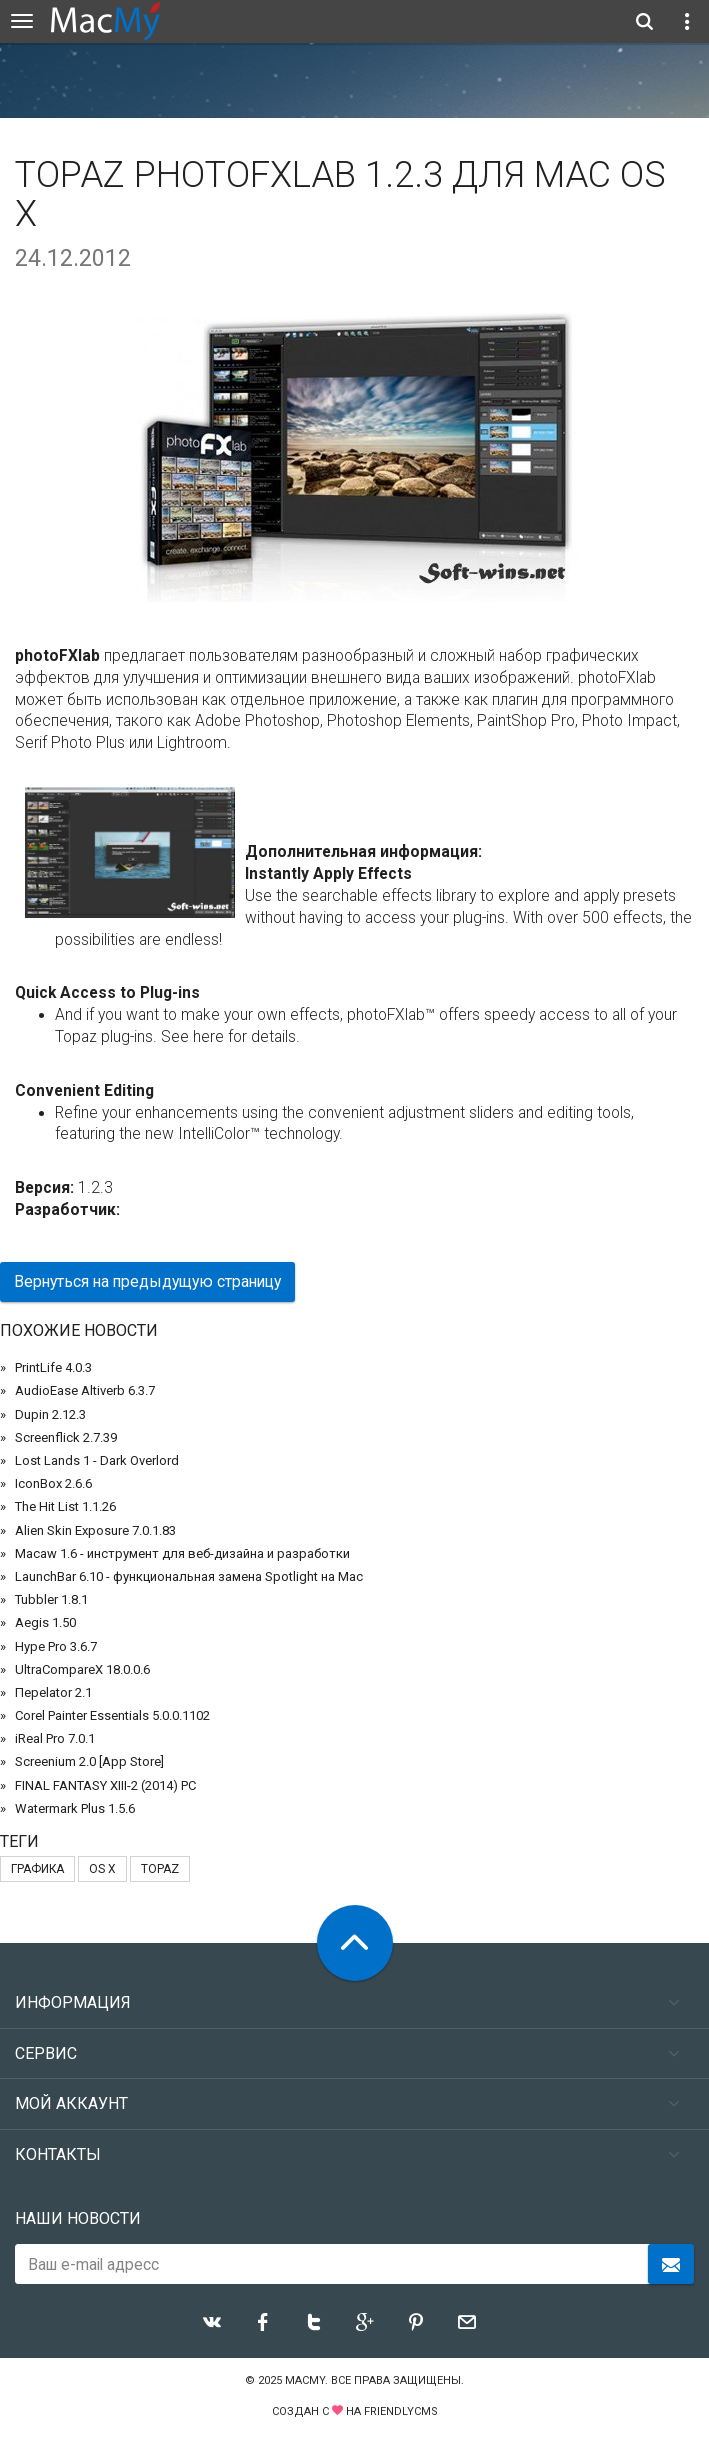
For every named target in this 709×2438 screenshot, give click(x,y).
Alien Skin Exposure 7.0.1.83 (95, 1530)
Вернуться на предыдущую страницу (147, 1281)
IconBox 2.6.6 (53, 1483)
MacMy (305, 2380)
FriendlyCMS (401, 2411)
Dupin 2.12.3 (50, 1414)
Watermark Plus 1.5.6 (75, 1808)
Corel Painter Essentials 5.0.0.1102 (112, 1715)
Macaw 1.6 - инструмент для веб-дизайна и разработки (182, 1553)
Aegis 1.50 (45, 1622)
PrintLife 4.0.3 (53, 1367)
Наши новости (78, 2218)
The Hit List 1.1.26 (65, 1506)
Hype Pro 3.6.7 (56, 1646)
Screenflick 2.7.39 (66, 1437)
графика (37, 1869)
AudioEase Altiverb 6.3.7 (85, 1390)
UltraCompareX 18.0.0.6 (82, 1669)
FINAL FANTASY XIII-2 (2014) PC (105, 1785)
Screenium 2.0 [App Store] (89, 1761)
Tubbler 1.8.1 (51, 1599)
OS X (102, 1869)
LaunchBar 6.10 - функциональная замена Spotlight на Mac (189, 1576)
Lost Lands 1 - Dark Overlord (97, 1460)
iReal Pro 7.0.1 (55, 1738)
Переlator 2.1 (53, 1692)
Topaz (160, 1869)
